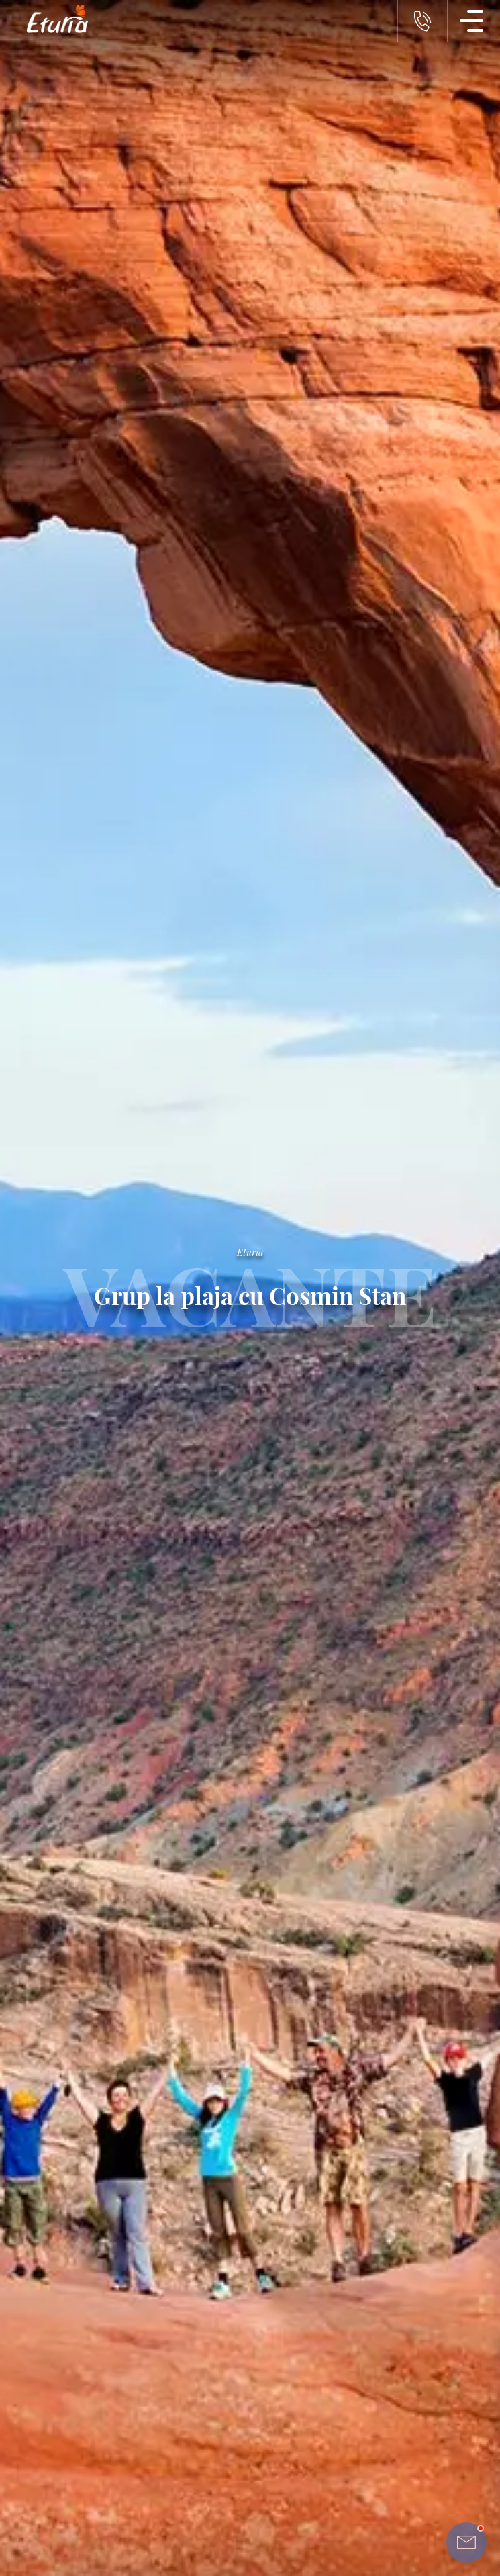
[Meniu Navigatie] (472, 21)
